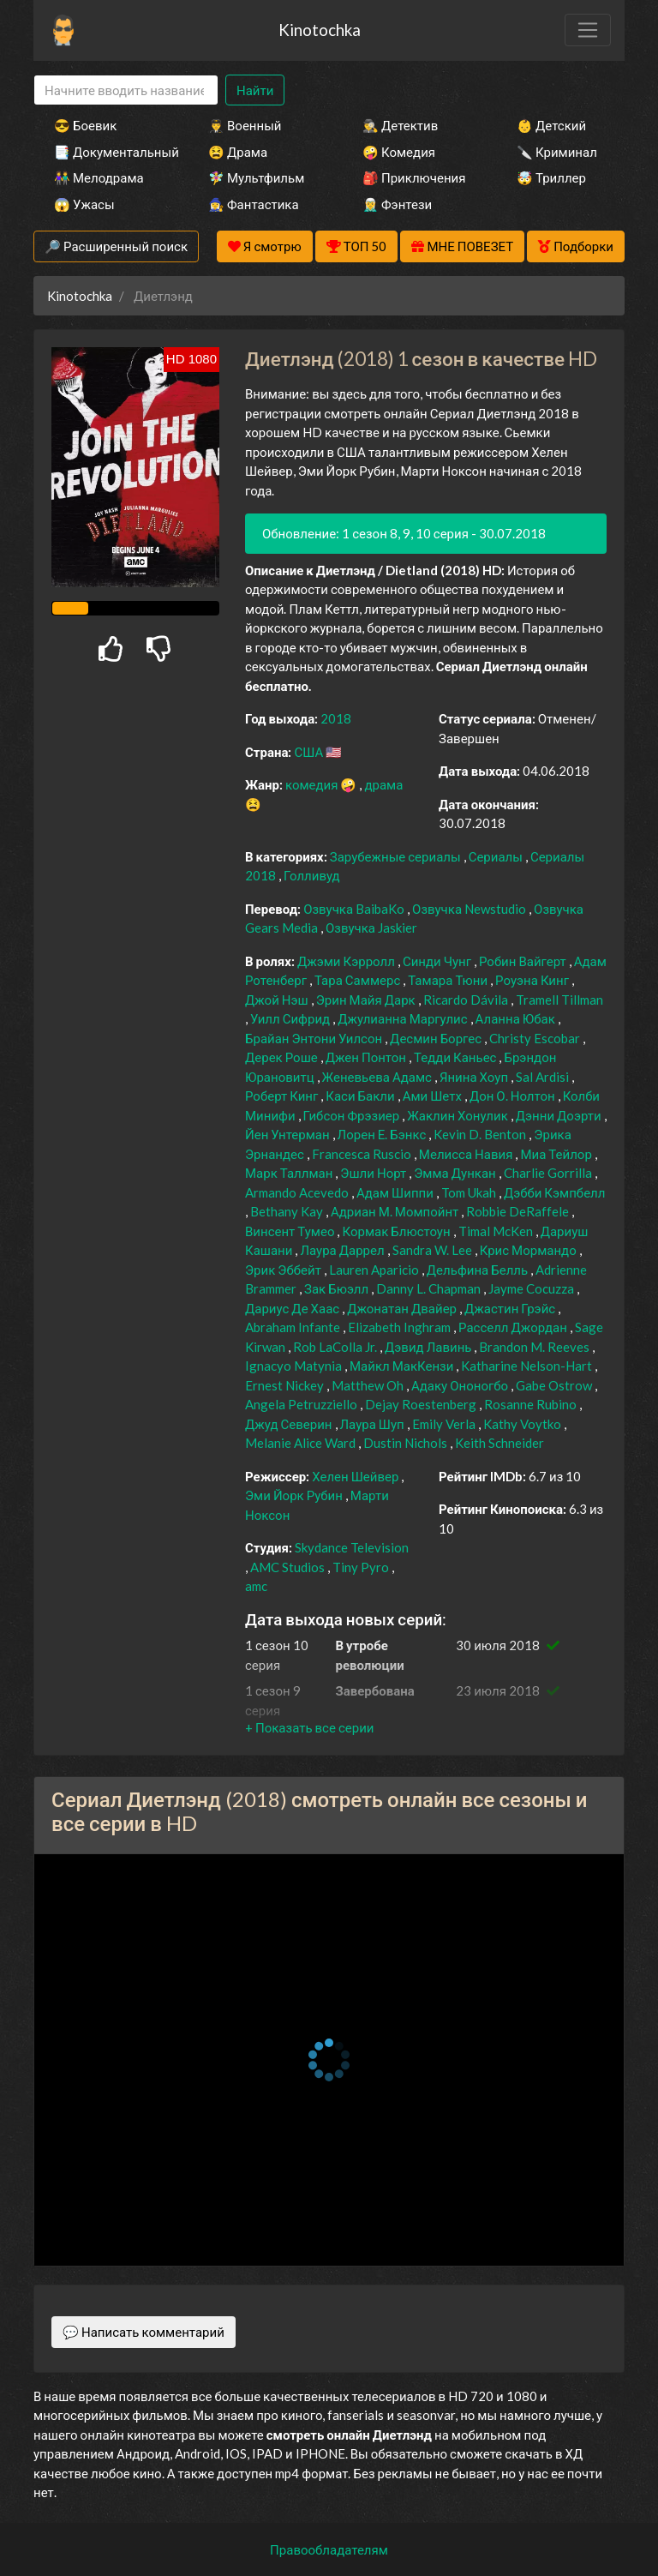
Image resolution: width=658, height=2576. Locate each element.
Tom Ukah (470, 1192)
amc (256, 1586)
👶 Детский (551, 125)
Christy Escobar (536, 1038)
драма (383, 784)
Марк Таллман (290, 1172)
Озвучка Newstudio (470, 908)
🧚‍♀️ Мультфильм (256, 177)
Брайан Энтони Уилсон (315, 1038)
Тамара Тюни (449, 980)
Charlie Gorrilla (549, 1172)
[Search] (125, 90)
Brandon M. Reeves (535, 1346)
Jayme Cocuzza (532, 1288)
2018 (335, 718)
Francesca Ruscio (363, 1154)
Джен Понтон (367, 1057)
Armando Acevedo (298, 1192)
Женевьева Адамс (378, 1076)
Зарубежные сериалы (397, 856)
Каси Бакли (361, 1095)
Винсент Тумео (291, 1231)
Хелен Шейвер (356, 1476)
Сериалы (497, 856)
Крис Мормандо (529, 1250)
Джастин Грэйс (511, 1308)
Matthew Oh (369, 1385)
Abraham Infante (294, 1327)
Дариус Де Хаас (293, 1308)
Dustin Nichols (406, 1442)
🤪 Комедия (398, 151)
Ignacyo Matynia (294, 1365)
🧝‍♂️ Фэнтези (397, 204)
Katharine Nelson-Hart (528, 1365)
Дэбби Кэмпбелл (555, 1192)
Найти (254, 90)
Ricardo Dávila (467, 999)
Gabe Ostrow (555, 1385)
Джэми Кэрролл (347, 961)
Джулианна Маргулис (404, 1018)
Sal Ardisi (543, 1076)
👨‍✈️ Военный (244, 125)
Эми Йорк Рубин (295, 1495)
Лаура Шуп (373, 1424)
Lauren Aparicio (375, 1269)
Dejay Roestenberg (422, 1404)
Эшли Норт (374, 1172)
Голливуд (312, 875)
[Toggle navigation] (588, 30)
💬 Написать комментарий (143, 2331)
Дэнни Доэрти (560, 1115)
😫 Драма (237, 151)
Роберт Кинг (282, 1095)
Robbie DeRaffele (518, 1211)
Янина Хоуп (475, 1076)
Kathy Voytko (523, 1424)
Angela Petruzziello (302, 1404)
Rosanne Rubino (531, 1404)
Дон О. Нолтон (514, 1095)
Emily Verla (445, 1424)
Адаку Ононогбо (461, 1385)
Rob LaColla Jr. (336, 1346)
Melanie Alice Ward (301, 1442)
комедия (313, 784)
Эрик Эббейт (284, 1269)
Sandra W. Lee (433, 1250)
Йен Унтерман (288, 1134)
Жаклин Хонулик (459, 1115)
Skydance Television (352, 1547)
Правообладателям (329, 2549)
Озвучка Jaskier (371, 927)
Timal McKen (496, 1231)
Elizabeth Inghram (400, 1327)
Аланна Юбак (517, 1018)
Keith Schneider (499, 1442)
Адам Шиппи (396, 1192)
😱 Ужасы (84, 204)
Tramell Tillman (559, 999)
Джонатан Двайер (403, 1308)
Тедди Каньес (456, 1057)
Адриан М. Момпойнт (396, 1211)
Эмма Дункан (456, 1172)
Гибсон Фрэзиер (353, 1115)
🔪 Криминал (557, 151)
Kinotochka (319, 29)
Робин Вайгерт (524, 961)
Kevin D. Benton (481, 1134)
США (310, 752)
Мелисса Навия (467, 1154)
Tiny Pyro (362, 1567)
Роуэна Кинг (533, 980)
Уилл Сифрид (291, 1018)
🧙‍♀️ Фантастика (253, 204)
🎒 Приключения (413, 177)
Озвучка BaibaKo (355, 908)
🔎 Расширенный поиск (116, 246)
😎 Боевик (85, 125)
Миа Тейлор (557, 1154)
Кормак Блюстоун (397, 1231)
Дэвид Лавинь (429, 1346)
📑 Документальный (108, 151)
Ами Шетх (433, 1095)
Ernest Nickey (285, 1385)
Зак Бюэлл (337, 1288)
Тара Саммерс (358, 980)
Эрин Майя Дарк (367, 999)
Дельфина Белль (478, 1269)
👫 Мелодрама (99, 177)
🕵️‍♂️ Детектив (400, 125)
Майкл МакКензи (403, 1365)
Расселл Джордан (514, 1327)
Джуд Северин (290, 1424)
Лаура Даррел (343, 1250)
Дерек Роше (282, 1057)
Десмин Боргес (437, 1038)
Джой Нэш (278, 999)
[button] (309, 1727)
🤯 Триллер (551, 177)
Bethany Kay (288, 1211)
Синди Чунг (438, 961)
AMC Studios (288, 1567)
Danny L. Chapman (429, 1288)
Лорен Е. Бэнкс (383, 1134)
